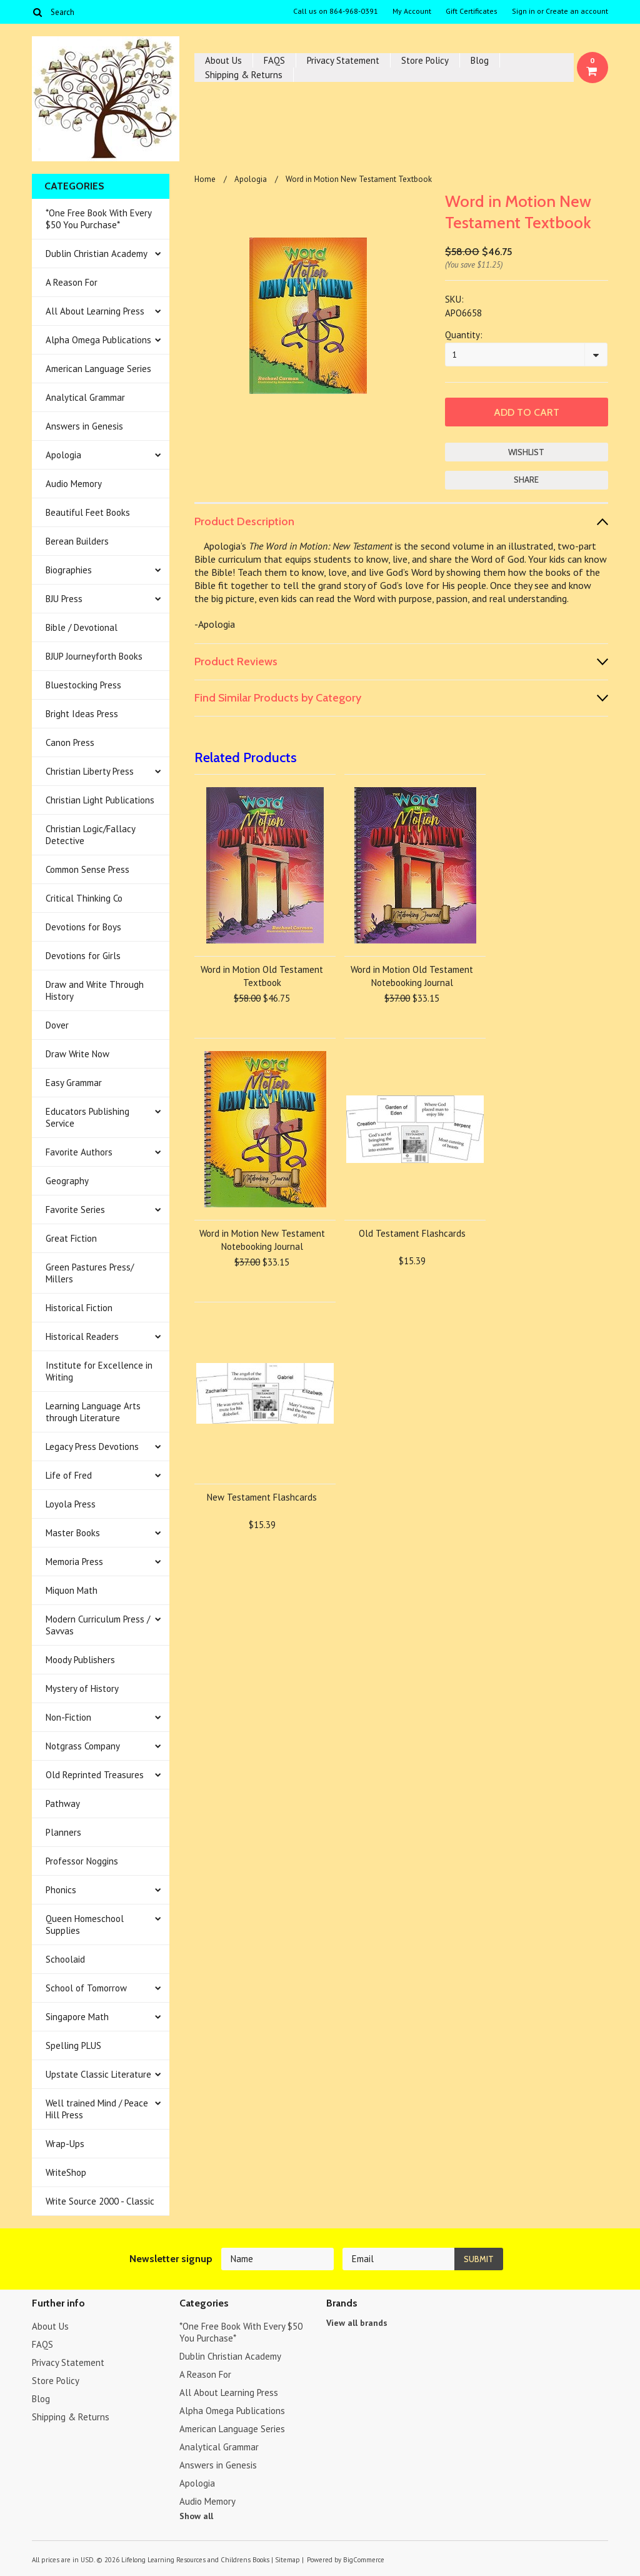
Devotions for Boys (83, 927)
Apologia (63, 455)
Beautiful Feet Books (88, 512)
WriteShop (66, 2172)
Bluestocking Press (83, 685)
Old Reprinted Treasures (95, 1775)
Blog (480, 60)
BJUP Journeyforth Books (94, 656)
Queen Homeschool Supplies (85, 1924)
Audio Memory (74, 484)
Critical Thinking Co (84, 898)
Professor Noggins (82, 1861)
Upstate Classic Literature (98, 2074)
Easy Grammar (74, 1083)
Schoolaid (65, 1959)
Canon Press (70, 742)
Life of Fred (69, 1475)
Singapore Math (77, 2017)
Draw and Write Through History (95, 990)
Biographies (69, 570)
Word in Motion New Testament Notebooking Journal (262, 1239)
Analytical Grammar (85, 397)
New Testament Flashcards (262, 1497)
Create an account (577, 11)
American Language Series (98, 369)
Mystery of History (82, 1688)
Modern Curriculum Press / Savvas (98, 1625)
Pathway (63, 1803)
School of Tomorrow (86, 1988)
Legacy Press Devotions (92, 1446)
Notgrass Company (83, 1746)
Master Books (73, 1533)
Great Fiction (71, 1238)
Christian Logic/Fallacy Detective (91, 835)
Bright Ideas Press (82, 714)
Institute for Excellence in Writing (99, 1371)
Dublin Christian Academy (97, 253)
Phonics (61, 1890)
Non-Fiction (68, 1717)
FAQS (274, 60)
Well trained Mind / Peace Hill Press (97, 2109)
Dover (57, 1025)
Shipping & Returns (243, 75)
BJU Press (64, 599)
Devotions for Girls (83, 956)
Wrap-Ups (65, 2144)
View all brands (357, 2322)
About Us (223, 60)
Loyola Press (71, 1504)
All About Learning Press (95, 311)
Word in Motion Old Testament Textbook (262, 976)
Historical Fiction (79, 1308)
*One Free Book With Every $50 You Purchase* (99, 219)
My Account (411, 11)
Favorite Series (75, 1209)
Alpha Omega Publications (98, 340)
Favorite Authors (79, 1152)
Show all (196, 2516)
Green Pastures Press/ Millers (90, 1273)
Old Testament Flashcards (412, 1233)
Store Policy (425, 60)
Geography (67, 1181)
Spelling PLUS (73, 2045)
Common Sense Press (87, 869)
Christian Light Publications (100, 800)
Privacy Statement (343, 60)
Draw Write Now (77, 1054)
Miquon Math (72, 1590)
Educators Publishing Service (87, 1117)
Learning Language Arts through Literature (93, 1412)
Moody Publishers (80, 1660)
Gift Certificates (472, 11)
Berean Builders (77, 541)
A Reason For (72, 282)
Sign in (523, 11)
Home (205, 179)
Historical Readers (82, 1336)
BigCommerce (363, 2559)
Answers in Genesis (84, 426)
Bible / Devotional (82, 627)
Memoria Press (74, 1561)
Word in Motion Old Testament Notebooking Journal (412, 976)
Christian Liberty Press (90, 771)
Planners (63, 1832)
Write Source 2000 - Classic (100, 2201)
